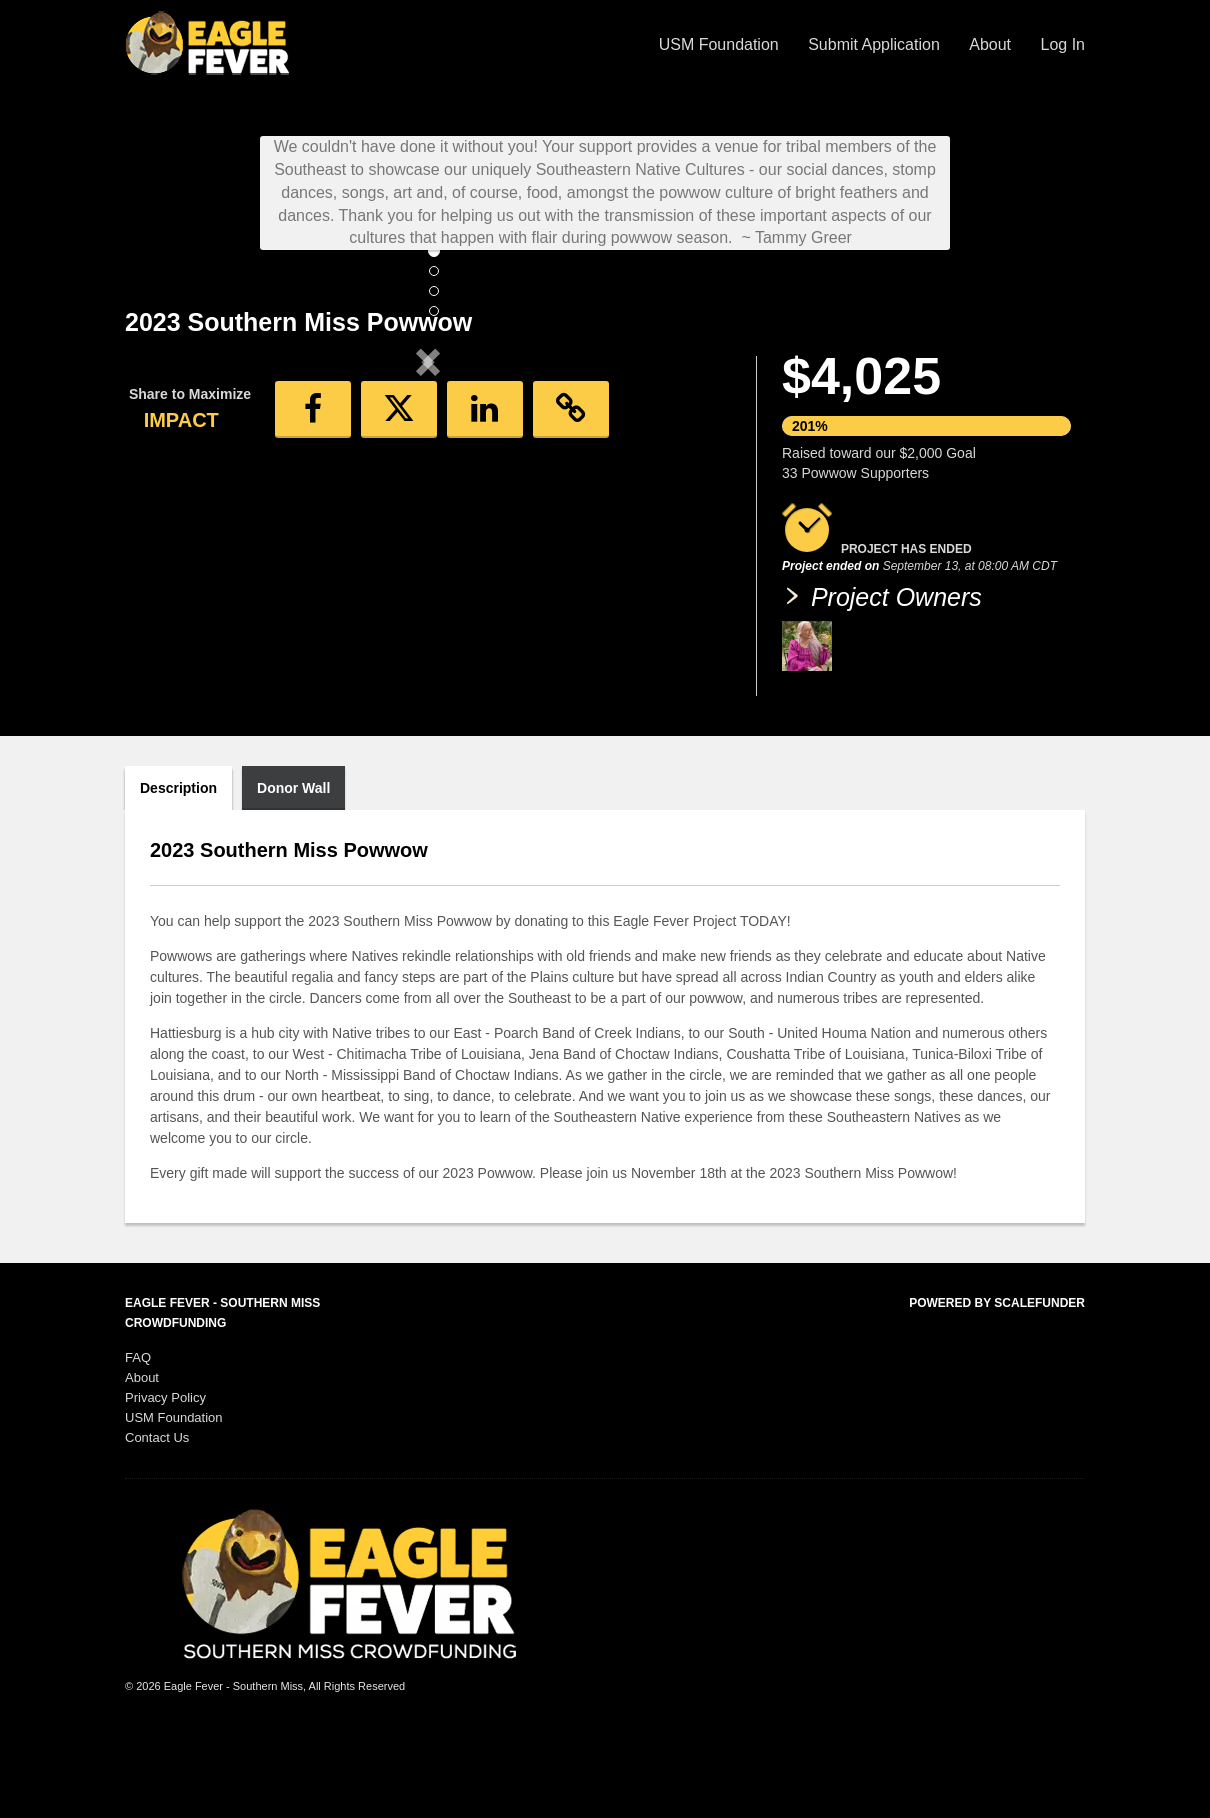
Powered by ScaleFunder (997, 1387)
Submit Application (876, 44)
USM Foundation (721, 44)
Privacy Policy (165, 1481)
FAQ (138, 1441)
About (992, 44)
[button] (170, 527)
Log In (1063, 44)
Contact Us (157, 1521)
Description (178, 872)
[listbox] (428, 527)
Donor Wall (293, 872)
